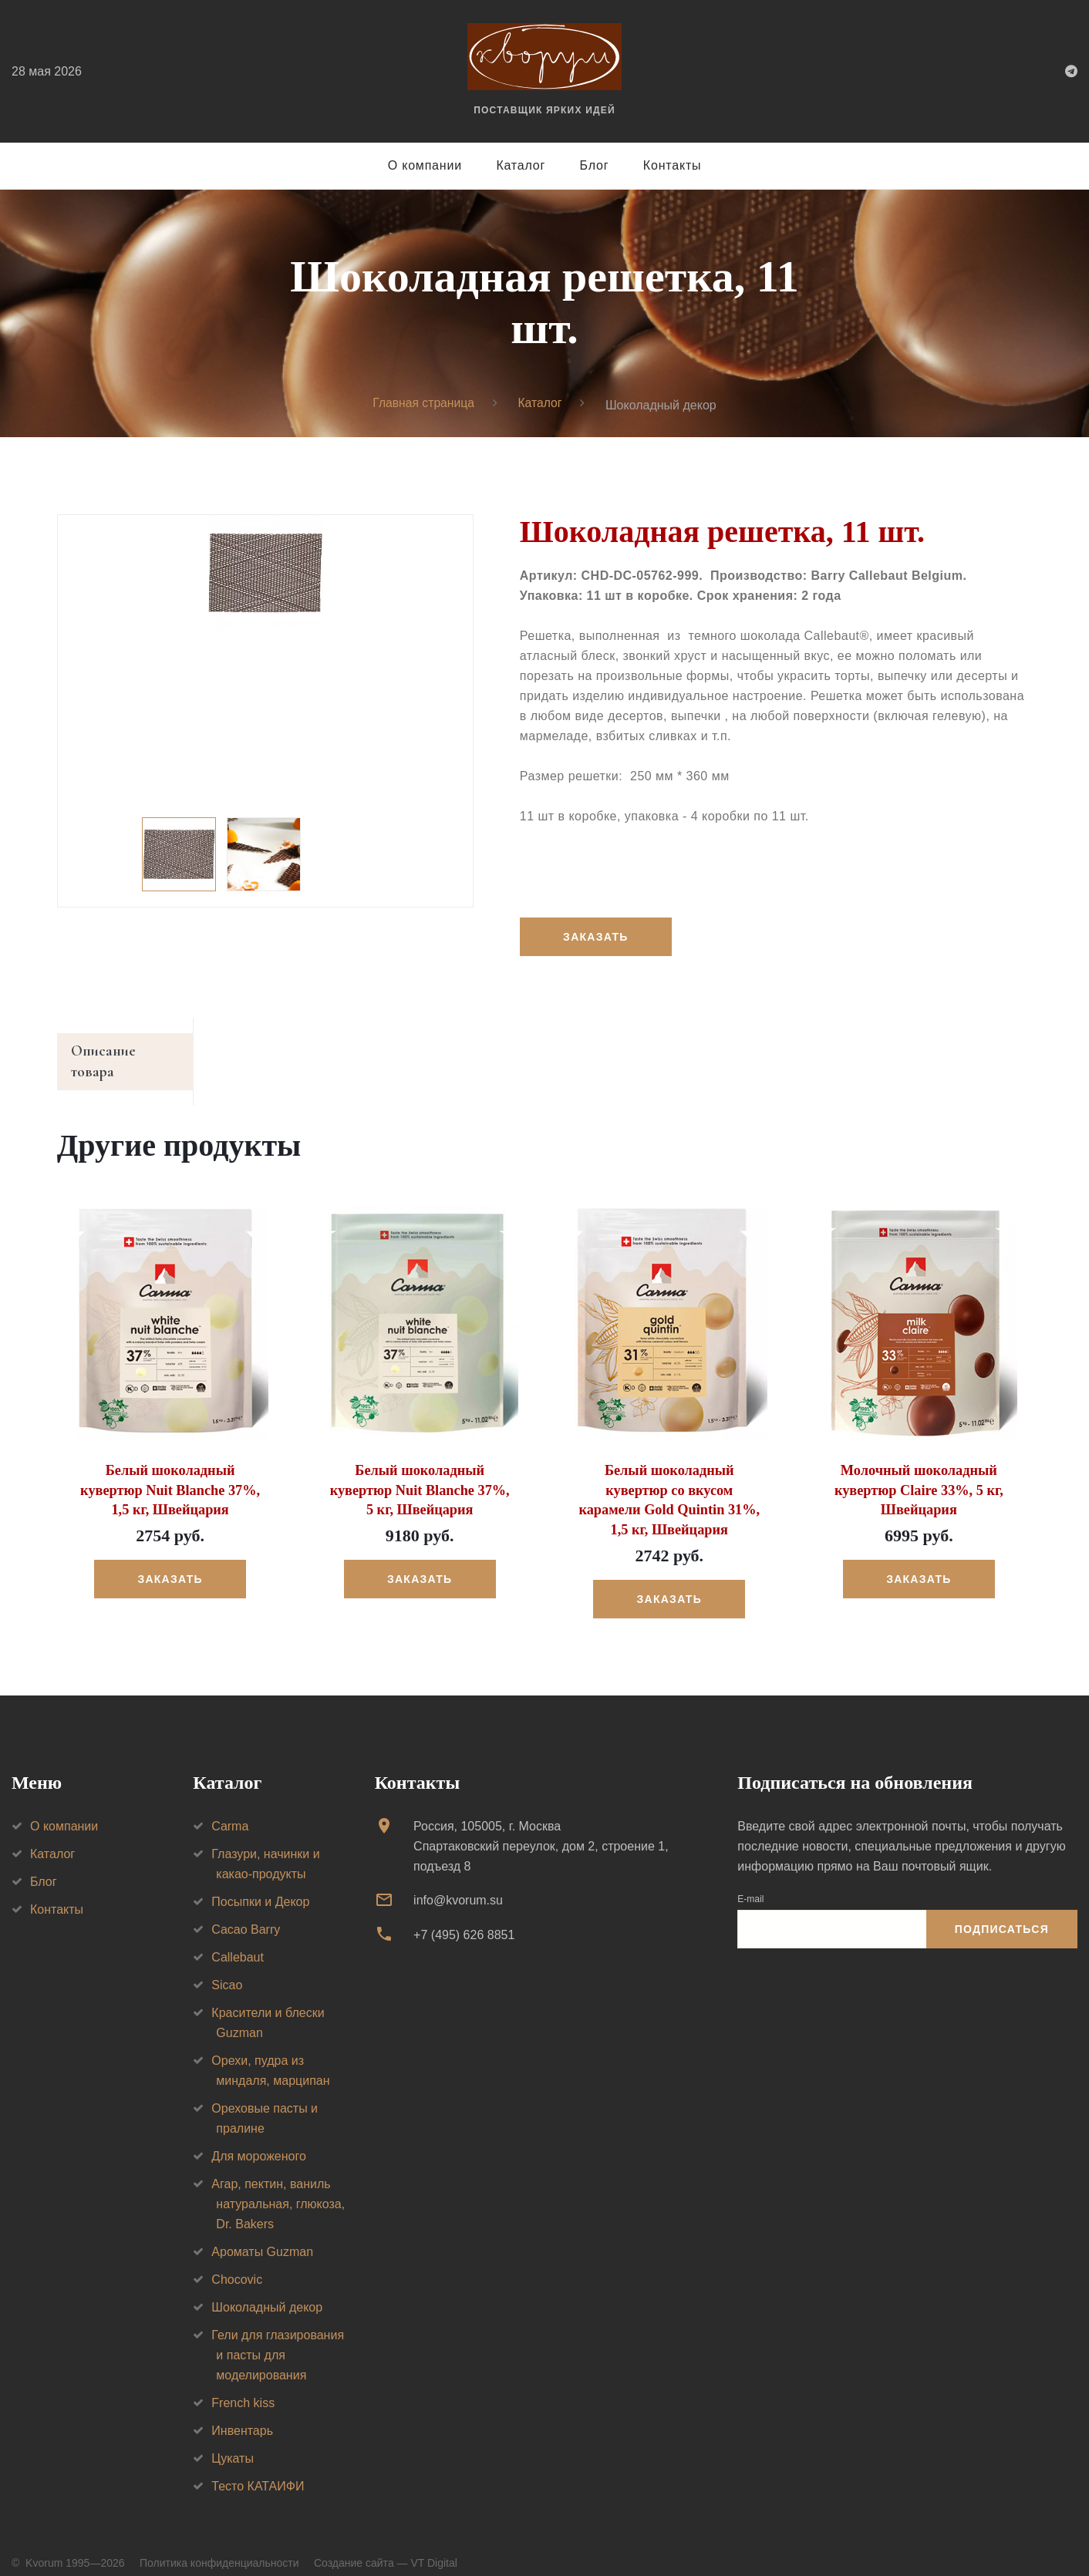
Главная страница (422, 404)
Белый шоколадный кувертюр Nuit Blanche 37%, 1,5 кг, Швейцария (170, 1472)
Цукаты (232, 2439)
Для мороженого (258, 2136)
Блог (594, 165)
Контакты (672, 165)
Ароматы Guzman (262, 2232)
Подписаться (1002, 1910)
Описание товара (129, 1053)
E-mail (750, 1879)
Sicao (226, 1965)
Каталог (520, 165)
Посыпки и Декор (260, 1882)
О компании (425, 165)
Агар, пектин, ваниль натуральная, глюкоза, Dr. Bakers (278, 2184)
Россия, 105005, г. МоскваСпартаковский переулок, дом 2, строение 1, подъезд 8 (541, 1827)
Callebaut (237, 1938)
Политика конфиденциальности (219, 2543)
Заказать (596, 937)
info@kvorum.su (458, 1880)
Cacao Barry (245, 1910)
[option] (265, 573)
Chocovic (236, 2260)
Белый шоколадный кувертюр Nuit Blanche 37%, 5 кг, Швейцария (420, 1472)
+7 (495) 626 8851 (463, 1915)
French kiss (243, 2383)
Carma (229, 1806)
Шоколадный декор (266, 2288)
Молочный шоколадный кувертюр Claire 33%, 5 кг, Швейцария (919, 1472)
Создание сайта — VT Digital (385, 2543)
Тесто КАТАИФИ (257, 2466)
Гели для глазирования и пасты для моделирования (277, 2335)
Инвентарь (242, 2411)
